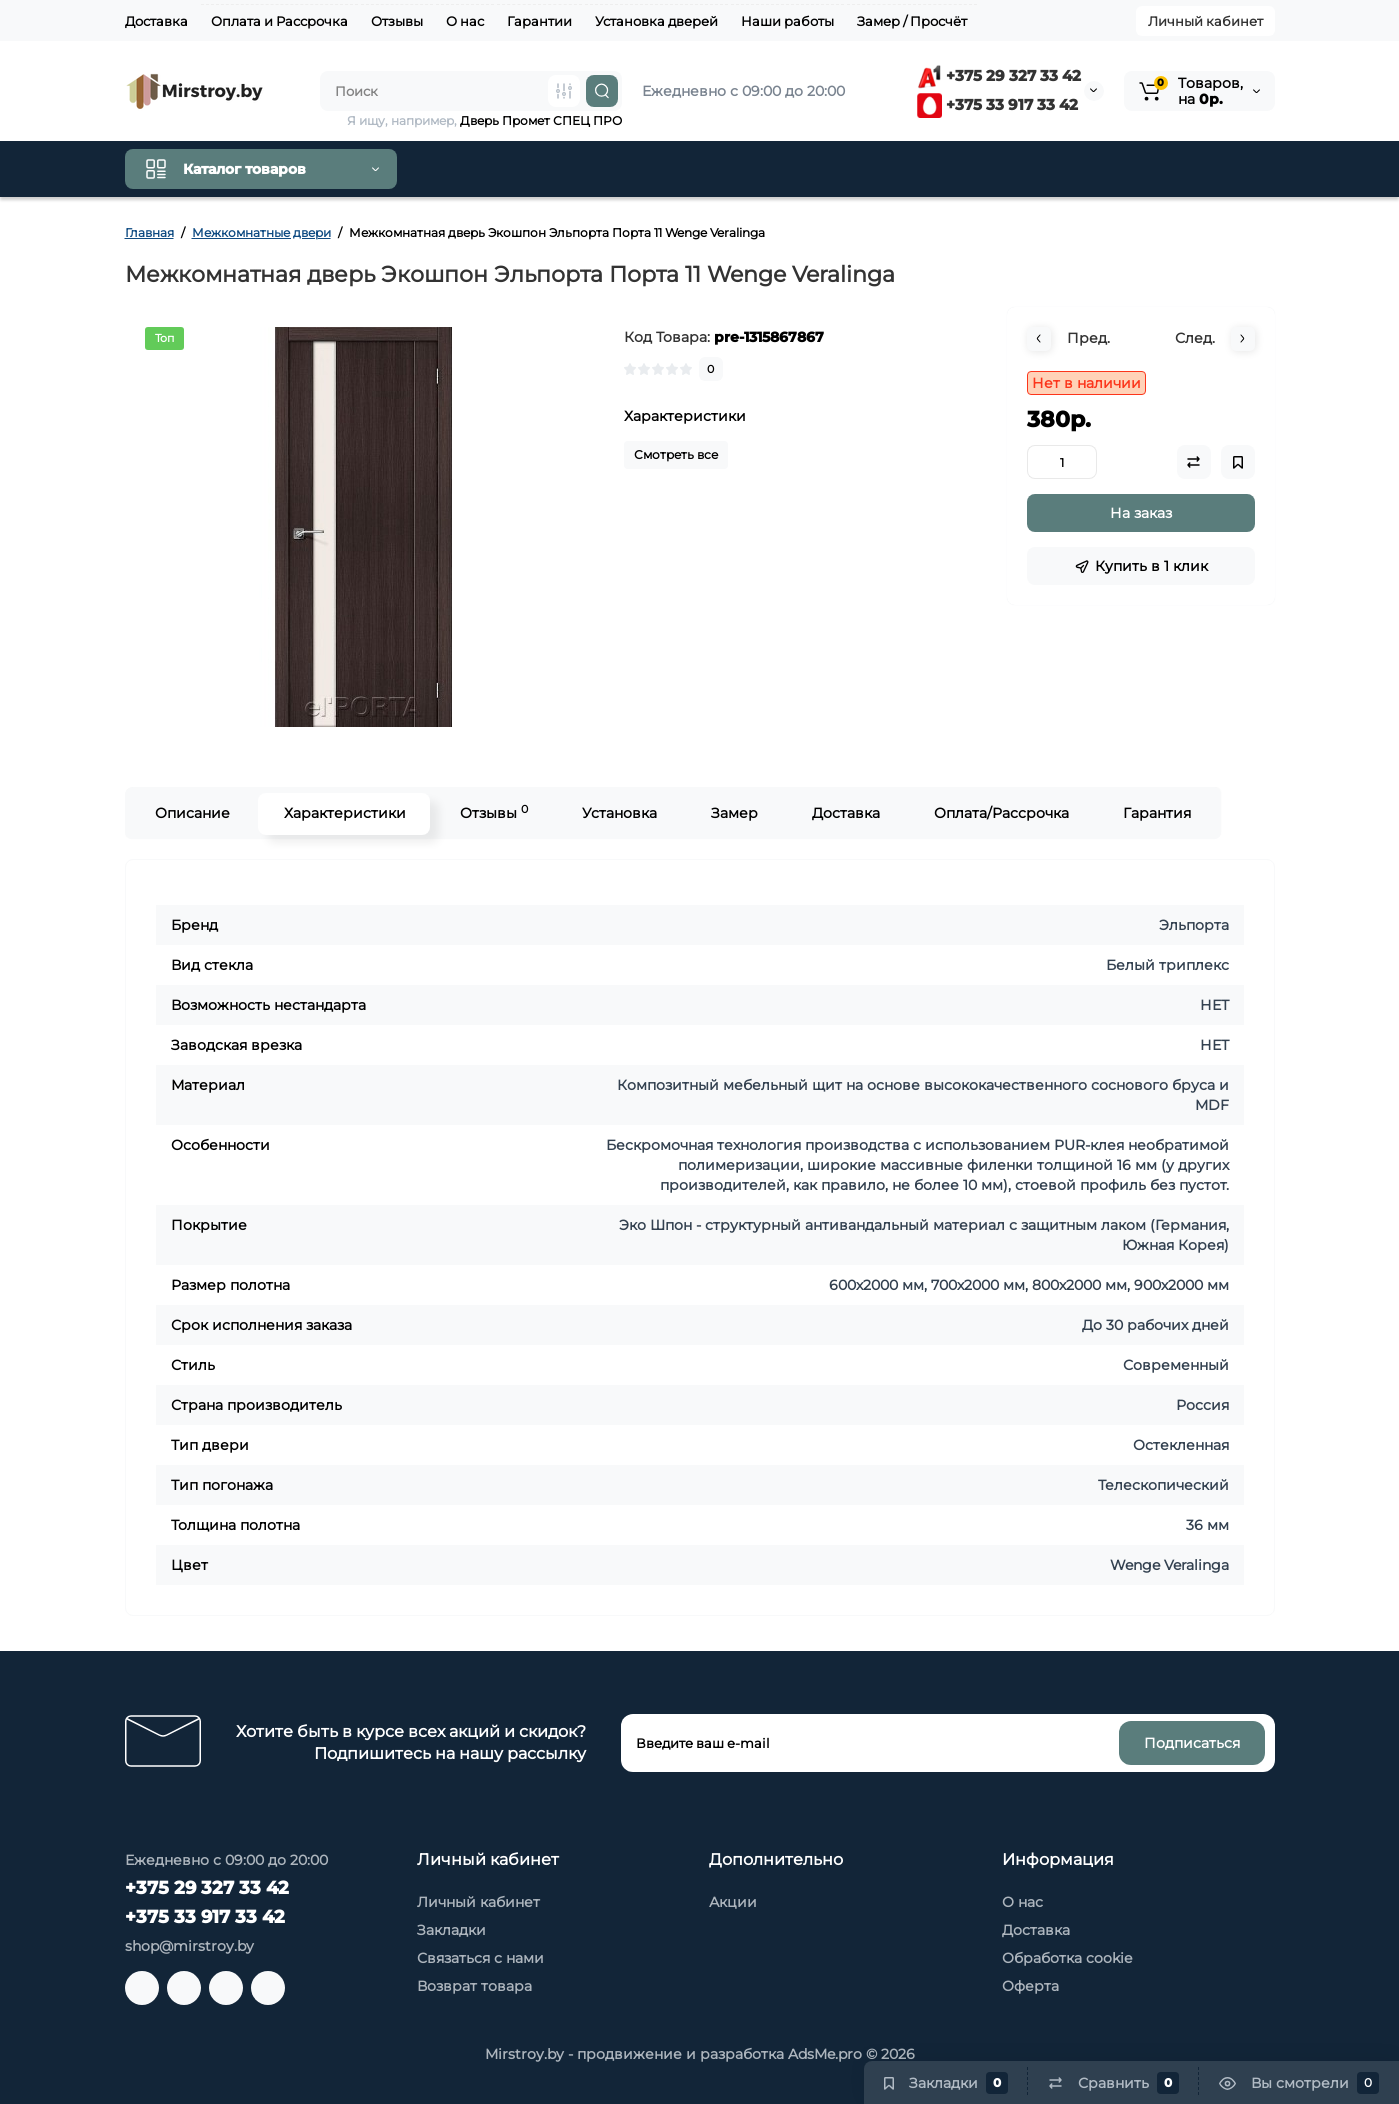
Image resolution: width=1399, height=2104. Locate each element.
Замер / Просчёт (912, 21)
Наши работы (787, 21)
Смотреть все (676, 454)
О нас (465, 21)
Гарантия (1156, 813)
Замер (733, 813)
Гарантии (539, 21)
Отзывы (397, 21)
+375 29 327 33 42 (999, 75)
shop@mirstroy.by (189, 1946)
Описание (191, 813)
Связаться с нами (480, 1958)
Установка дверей (656, 21)
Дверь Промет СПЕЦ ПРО (541, 120)
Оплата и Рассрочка (279, 21)
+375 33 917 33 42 (997, 104)
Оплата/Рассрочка (1000, 813)
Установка (618, 813)
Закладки (451, 1930)
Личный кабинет (1205, 21)
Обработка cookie (1067, 1958)
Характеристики (344, 813)
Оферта (1030, 1986)
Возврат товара (474, 1986)
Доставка (156, 21)
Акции (733, 1902)
